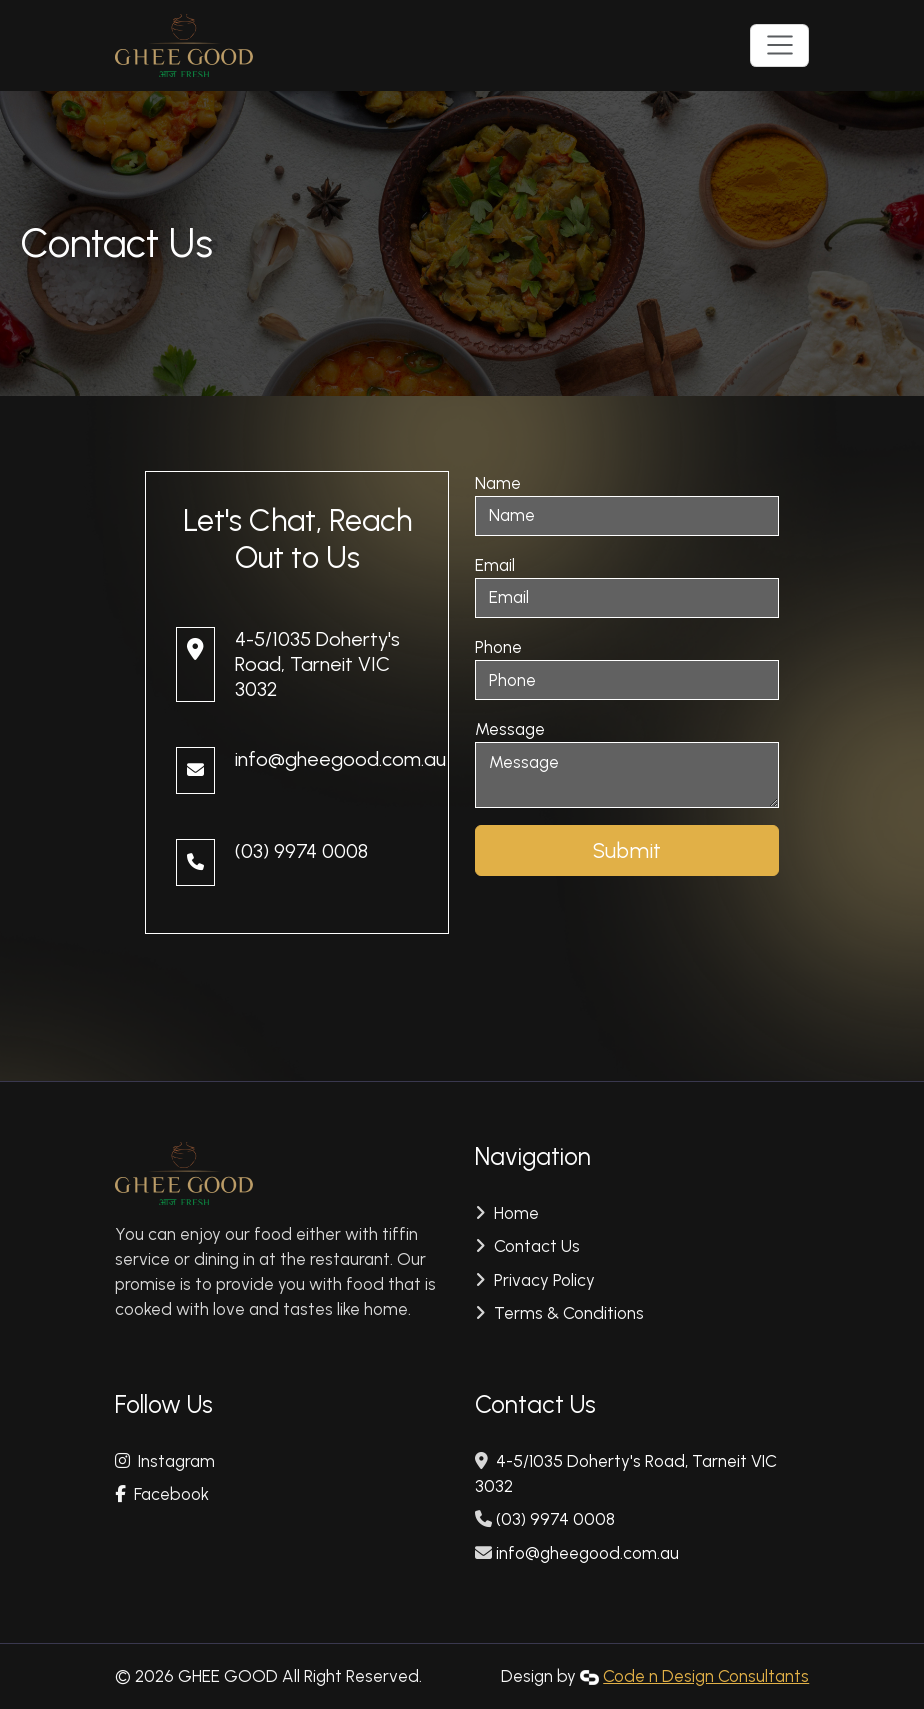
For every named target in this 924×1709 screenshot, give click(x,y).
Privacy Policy (542, 1280)
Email (495, 565)
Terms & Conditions (567, 1313)
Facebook (162, 1494)
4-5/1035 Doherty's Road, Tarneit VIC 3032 (317, 664)
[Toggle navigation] (779, 45)
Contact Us (535, 1246)
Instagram (165, 1461)
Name (498, 483)
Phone (498, 647)
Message (510, 729)
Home (514, 1213)
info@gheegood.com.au (340, 759)
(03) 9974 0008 (301, 851)
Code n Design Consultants (706, 1676)
